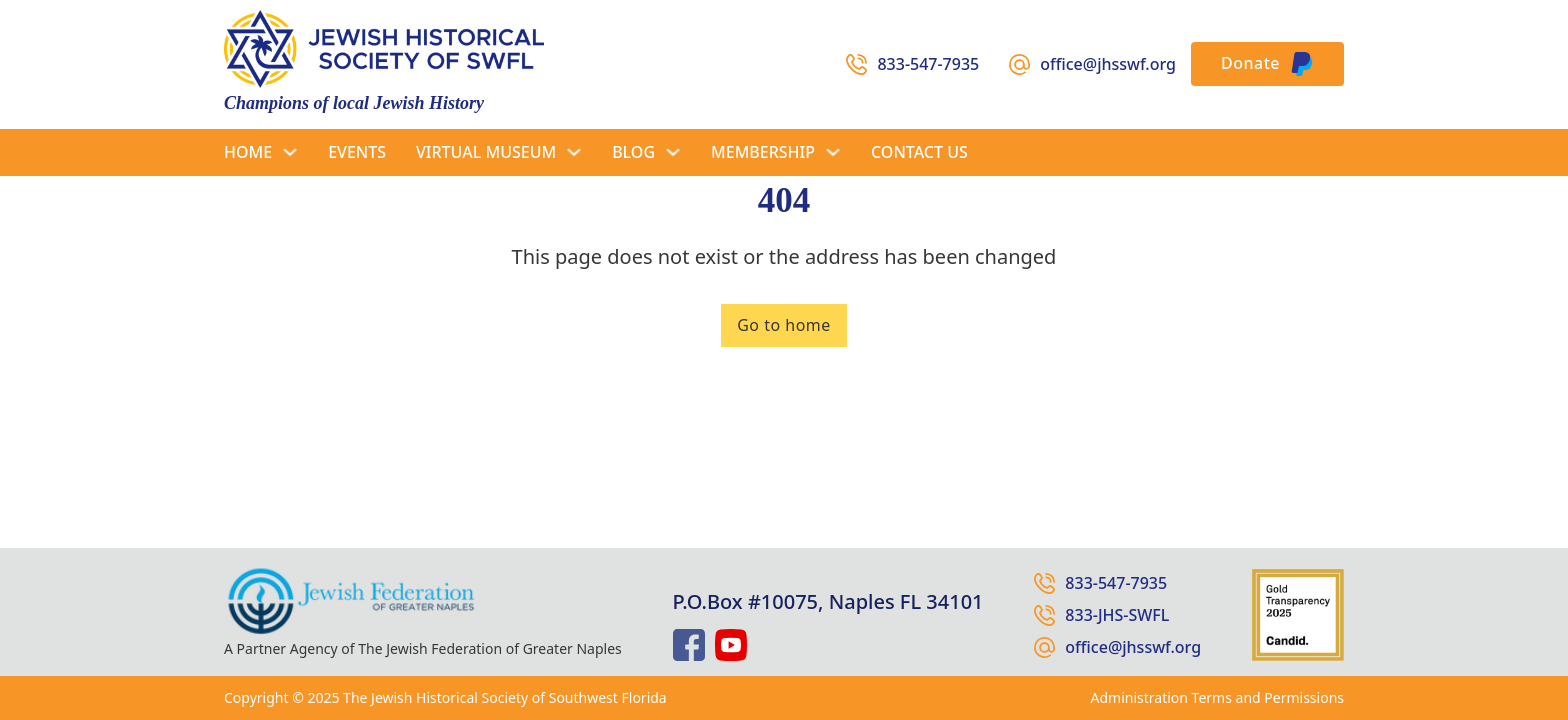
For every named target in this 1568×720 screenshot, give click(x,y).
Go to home (784, 325)
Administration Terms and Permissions (1217, 697)
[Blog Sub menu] (673, 152)
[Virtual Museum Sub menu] (574, 152)
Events (357, 152)
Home (248, 152)
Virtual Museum (486, 152)
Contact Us (919, 152)
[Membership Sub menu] (833, 152)
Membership (763, 152)
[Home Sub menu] (290, 152)
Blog (633, 152)
